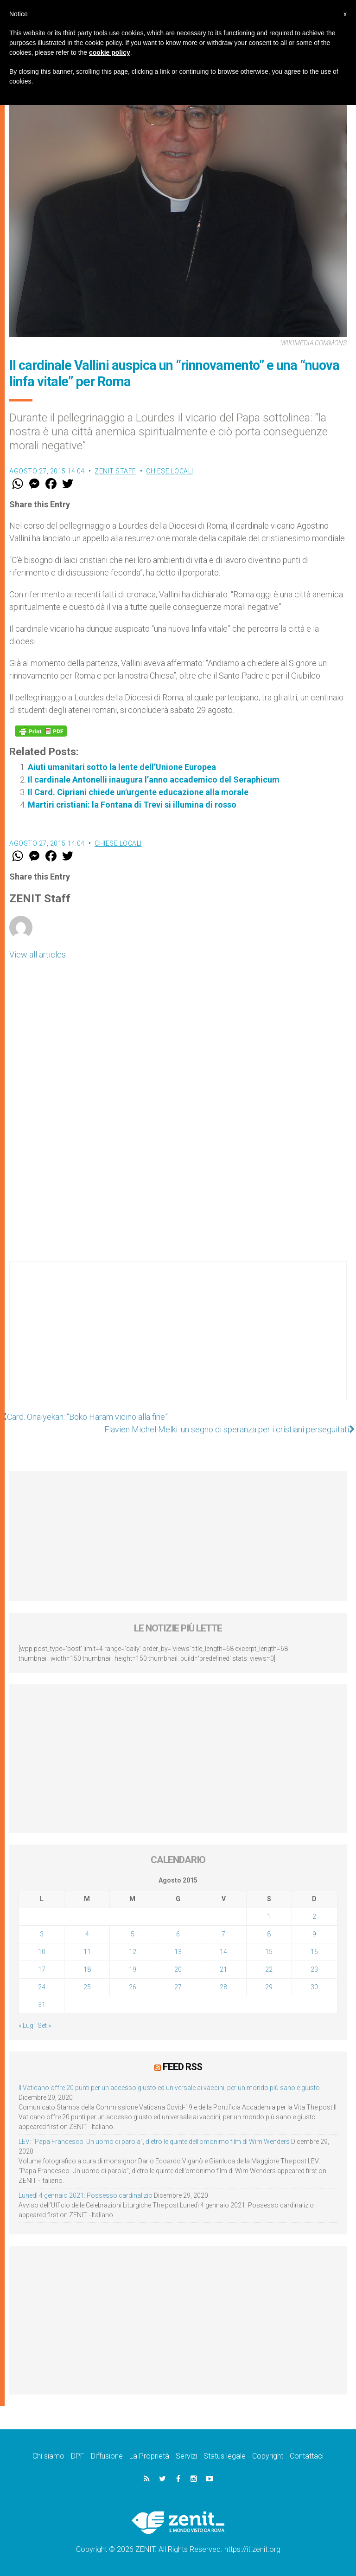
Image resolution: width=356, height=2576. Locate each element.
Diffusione (107, 2455)
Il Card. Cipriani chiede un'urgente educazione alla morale (138, 792)
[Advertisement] (178, 1340)
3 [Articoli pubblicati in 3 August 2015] (42, 1934)
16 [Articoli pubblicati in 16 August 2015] (314, 1951)
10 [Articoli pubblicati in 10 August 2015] (41, 1951)
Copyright (267, 2455)
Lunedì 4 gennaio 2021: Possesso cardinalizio (86, 2195)
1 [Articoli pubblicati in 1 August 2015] (269, 1916)
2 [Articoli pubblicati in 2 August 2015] (314, 1916)
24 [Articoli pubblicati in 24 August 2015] (41, 1987)
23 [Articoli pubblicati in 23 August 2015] (314, 1969)
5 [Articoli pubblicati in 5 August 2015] (132, 1934)
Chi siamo (48, 2455)
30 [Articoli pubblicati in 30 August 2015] (314, 1987)
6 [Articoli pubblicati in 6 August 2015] (178, 1934)
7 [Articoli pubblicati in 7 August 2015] (223, 1934)
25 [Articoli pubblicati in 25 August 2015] (87, 1987)
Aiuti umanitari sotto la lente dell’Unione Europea (122, 767)
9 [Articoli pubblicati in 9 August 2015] (314, 1934)
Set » (44, 2025)
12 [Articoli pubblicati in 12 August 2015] (132, 1951)
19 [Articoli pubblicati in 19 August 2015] (132, 1969)
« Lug (26, 2025)
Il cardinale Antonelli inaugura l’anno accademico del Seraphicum (154, 779)
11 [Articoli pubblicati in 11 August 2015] (87, 1951)
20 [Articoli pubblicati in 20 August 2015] (178, 1969)
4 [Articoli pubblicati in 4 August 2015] (87, 1934)
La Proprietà (149, 2455)
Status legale (224, 2455)
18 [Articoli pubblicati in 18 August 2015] (87, 1969)
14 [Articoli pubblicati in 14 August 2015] (223, 1951)
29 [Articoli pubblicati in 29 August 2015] (269, 1987)
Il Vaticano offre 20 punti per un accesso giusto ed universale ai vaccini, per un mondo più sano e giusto (169, 2087)
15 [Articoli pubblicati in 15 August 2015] (269, 1951)
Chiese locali (169, 471)
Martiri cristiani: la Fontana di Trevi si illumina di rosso (132, 804)
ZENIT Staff (115, 471)
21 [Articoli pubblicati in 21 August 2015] (223, 1969)
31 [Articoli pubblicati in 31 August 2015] (41, 2004)
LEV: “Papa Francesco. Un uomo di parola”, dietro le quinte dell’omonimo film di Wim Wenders (154, 2141)
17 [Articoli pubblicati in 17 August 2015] (41, 1969)
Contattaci (307, 2455)
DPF (77, 2455)
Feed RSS (182, 2066)
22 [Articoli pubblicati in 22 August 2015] (269, 1969)
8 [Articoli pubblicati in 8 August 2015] (269, 1934)
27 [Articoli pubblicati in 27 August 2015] (178, 1987)
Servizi (186, 2455)
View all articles (37, 954)
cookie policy (109, 52)
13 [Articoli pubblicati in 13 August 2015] (178, 1951)
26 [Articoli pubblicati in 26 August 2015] (132, 1987)
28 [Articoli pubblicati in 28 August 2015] (223, 1987)
